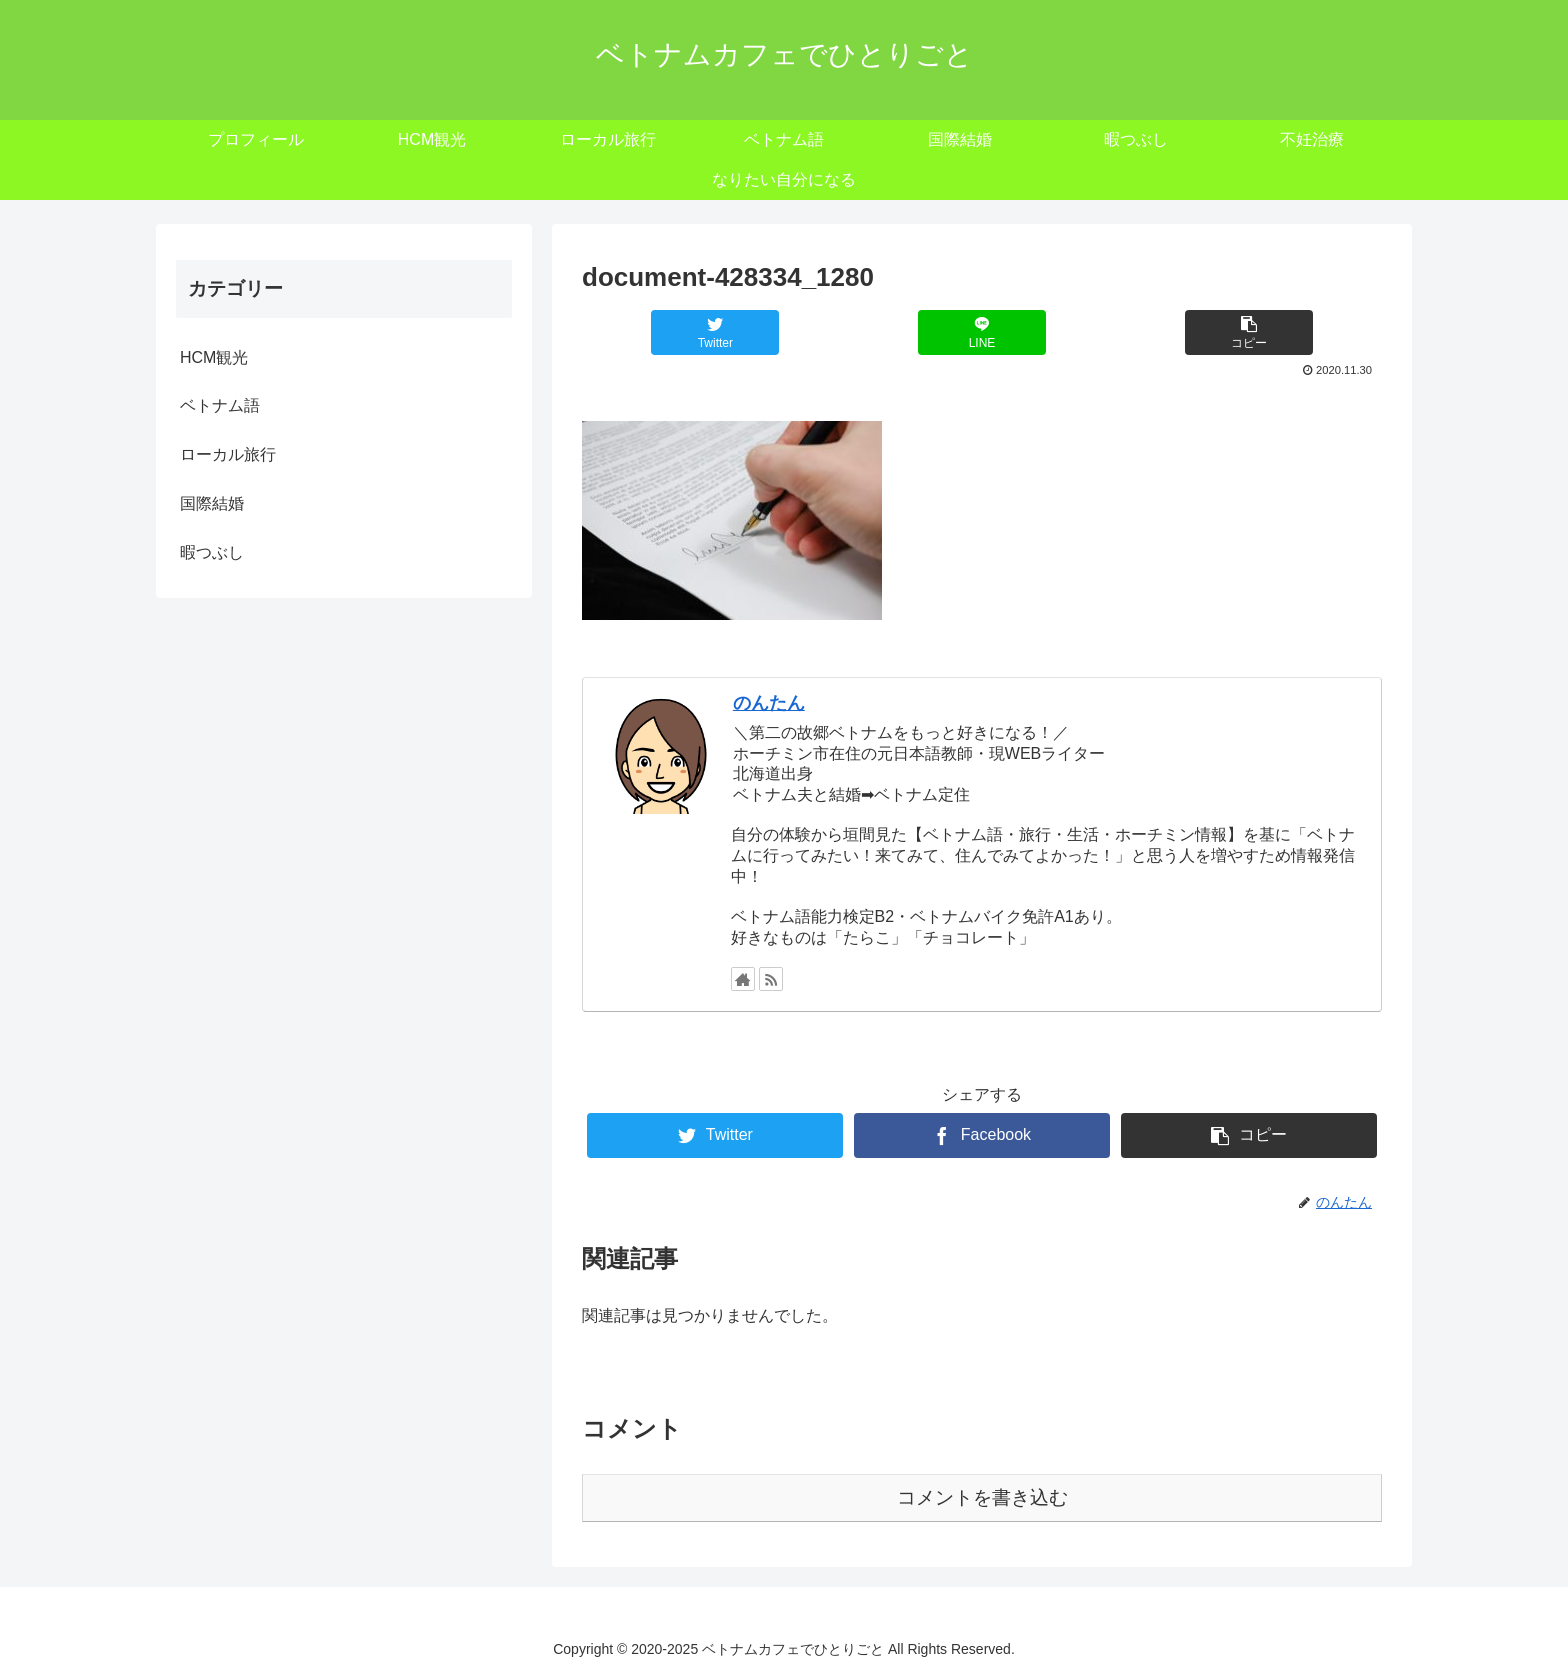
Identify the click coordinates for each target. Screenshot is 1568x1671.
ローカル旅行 (228, 454)
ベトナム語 (220, 405)
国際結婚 (212, 503)
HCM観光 (214, 357)
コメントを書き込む (982, 1497)
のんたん (769, 703)
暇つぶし (212, 552)
